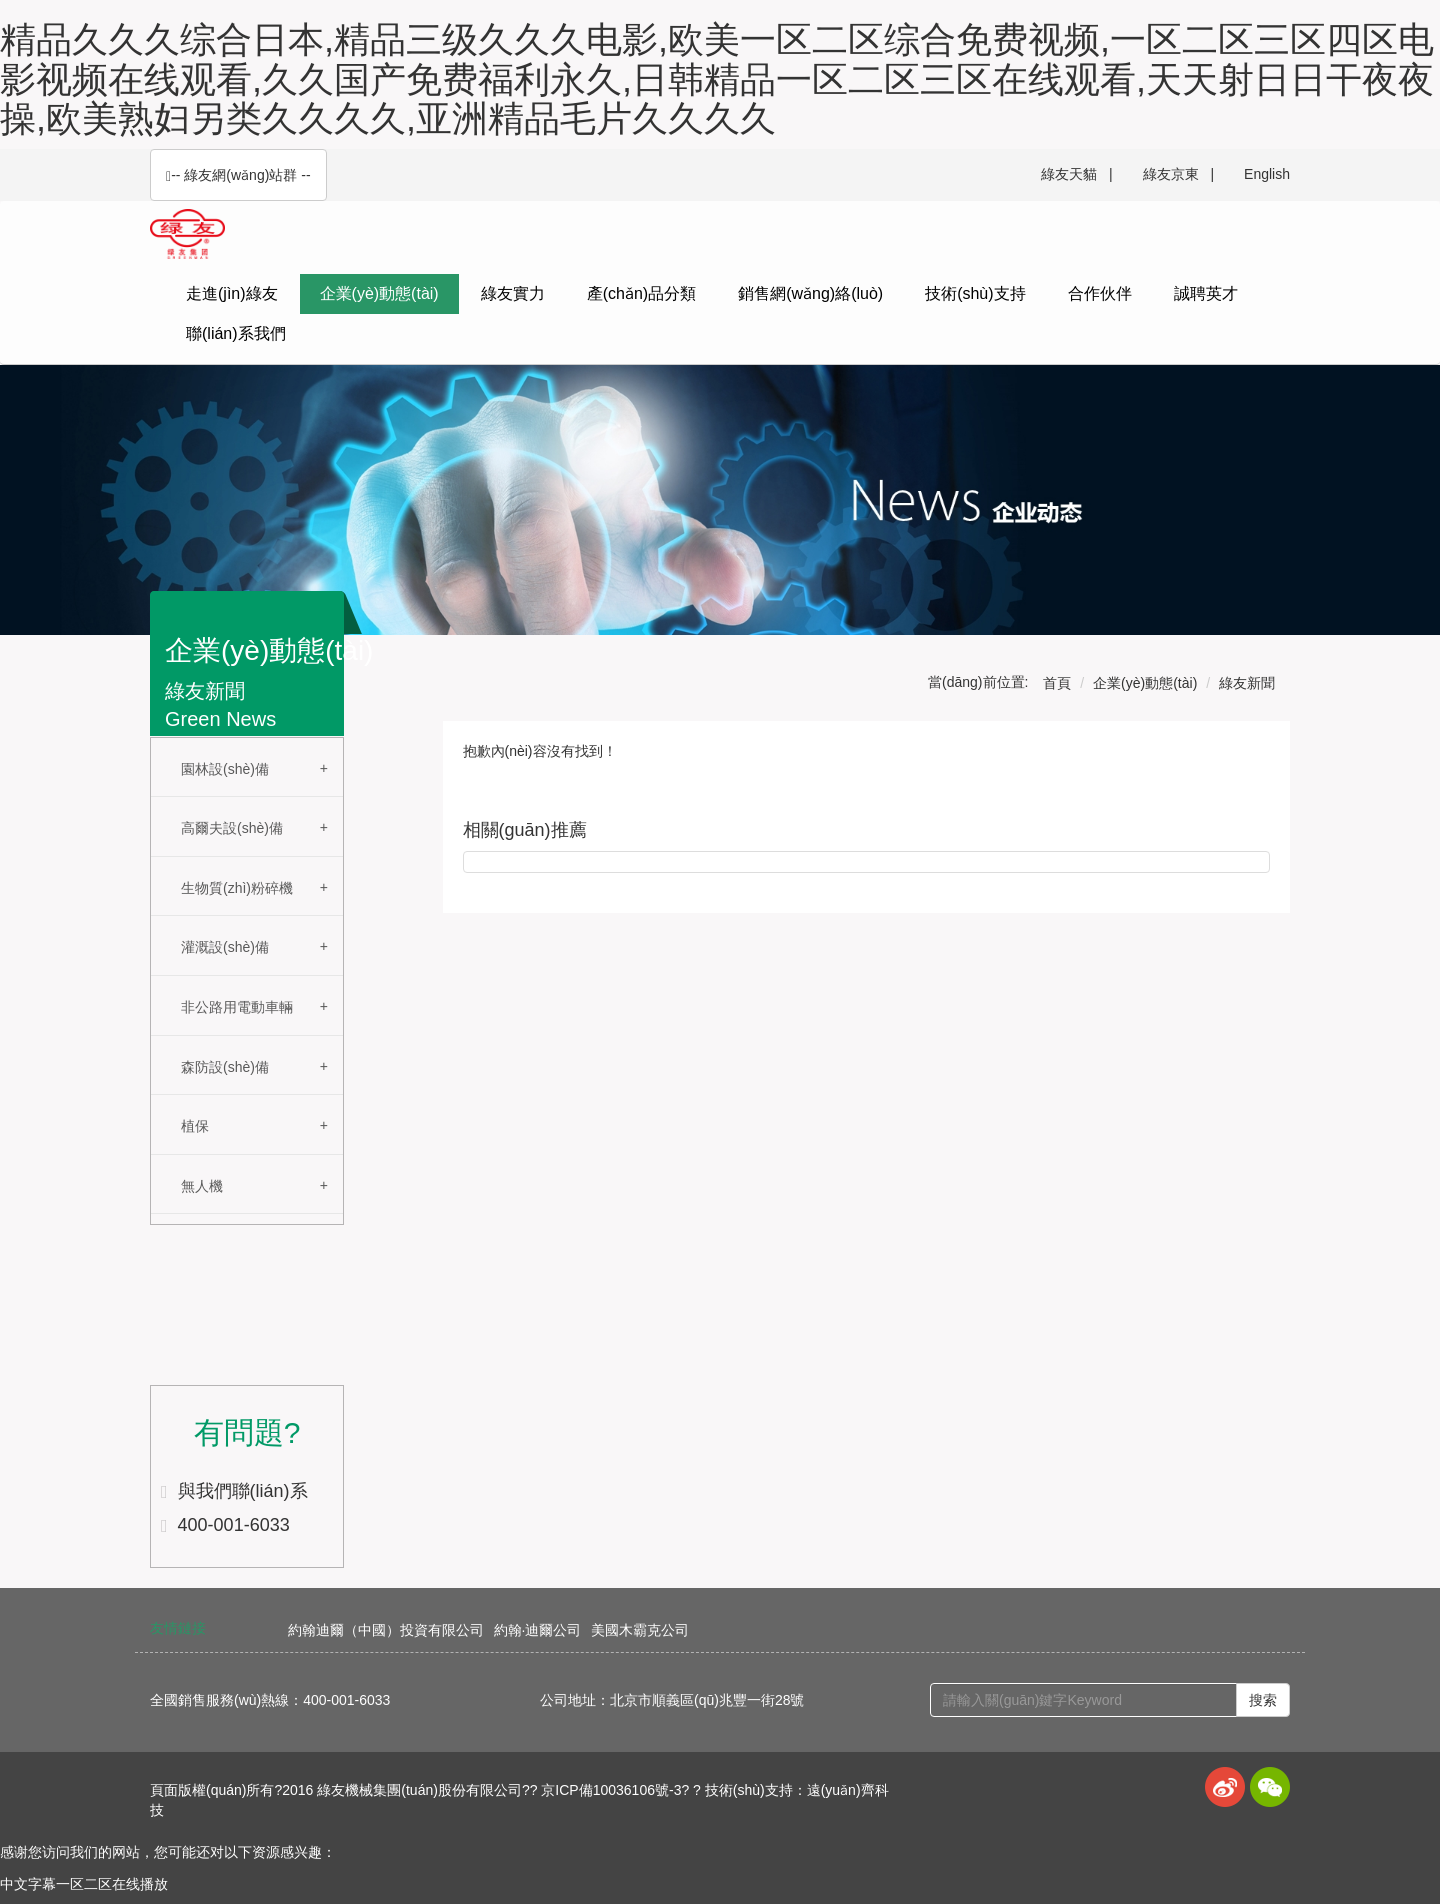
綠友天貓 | (1076, 174)
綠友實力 (513, 293)
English (1267, 174)
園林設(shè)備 (225, 769)
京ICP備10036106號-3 (611, 1790)
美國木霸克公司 (640, 1630)
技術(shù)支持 (975, 293)
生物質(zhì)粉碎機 (237, 888)
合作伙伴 (1100, 293)
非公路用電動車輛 (237, 1007)
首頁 (1057, 683)
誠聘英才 (1206, 293)
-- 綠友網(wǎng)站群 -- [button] (238, 175)
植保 (195, 1126)
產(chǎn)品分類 (641, 293)
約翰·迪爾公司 (538, 1630)
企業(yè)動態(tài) (379, 293)
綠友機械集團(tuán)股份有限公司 (419, 1790)
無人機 (202, 1186)
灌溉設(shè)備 (225, 947)
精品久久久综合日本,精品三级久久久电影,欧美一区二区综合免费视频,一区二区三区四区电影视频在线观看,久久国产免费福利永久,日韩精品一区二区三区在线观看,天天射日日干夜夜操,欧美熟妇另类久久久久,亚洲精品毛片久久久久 (717, 79)
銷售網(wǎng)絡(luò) (810, 293)
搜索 (1263, 1700)
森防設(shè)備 (225, 1067)
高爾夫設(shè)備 (232, 828)
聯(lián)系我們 (236, 333)
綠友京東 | (1178, 174)
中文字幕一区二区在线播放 (84, 1884)
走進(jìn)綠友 (232, 293)
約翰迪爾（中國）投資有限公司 (386, 1630)
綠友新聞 (1247, 683)
